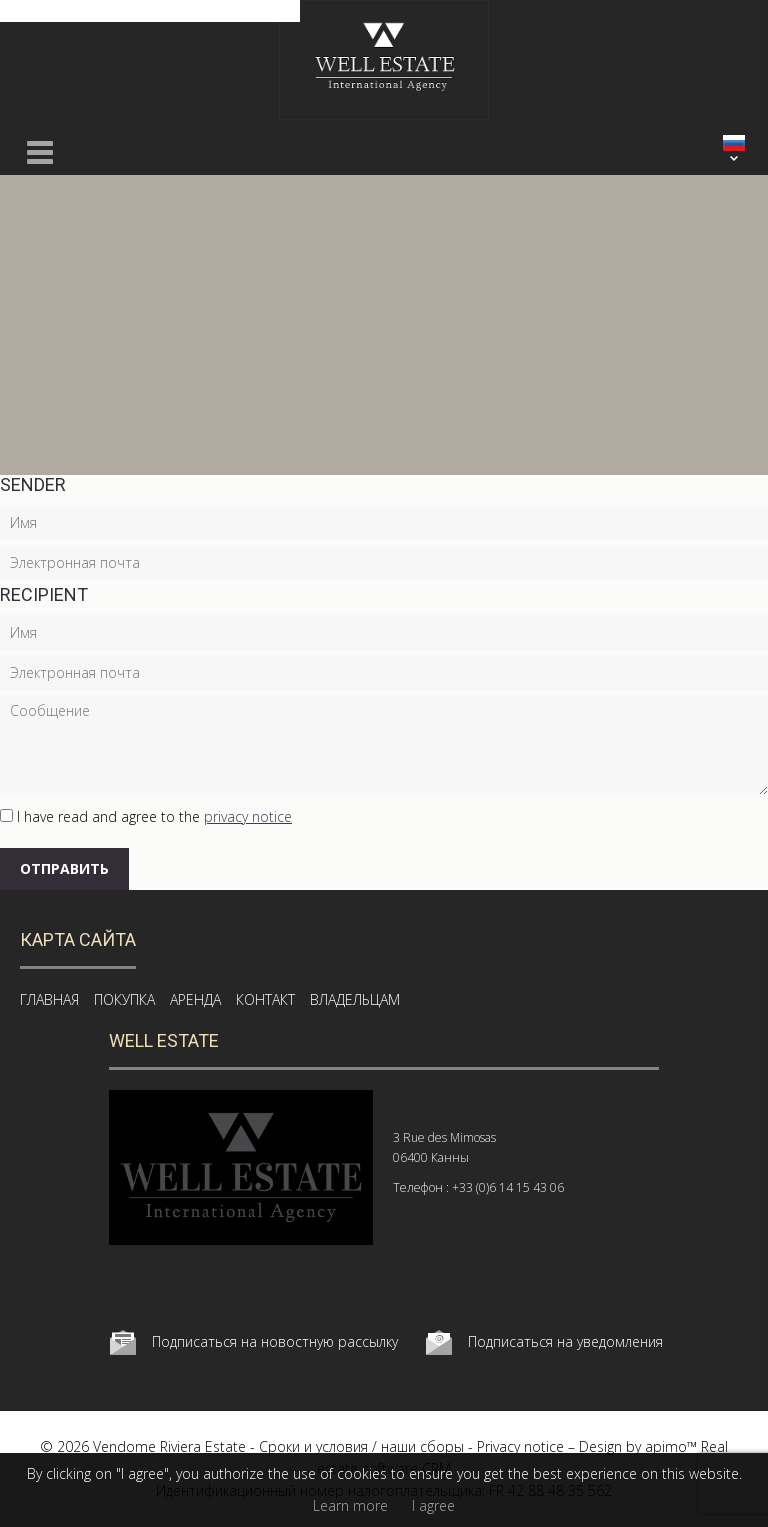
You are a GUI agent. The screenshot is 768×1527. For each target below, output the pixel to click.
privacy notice (248, 816)
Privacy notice (520, 1446)
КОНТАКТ (265, 999)
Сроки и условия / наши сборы (361, 1446)
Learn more (350, 1505)
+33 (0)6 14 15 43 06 (508, 1187)
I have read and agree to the (154, 816)
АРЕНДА (195, 999)
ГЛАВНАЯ (49, 999)
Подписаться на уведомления (565, 1341)
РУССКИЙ (734, 143)
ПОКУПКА (124, 999)
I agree (433, 1505)
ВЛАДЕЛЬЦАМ (355, 999)
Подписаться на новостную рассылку (275, 1341)
